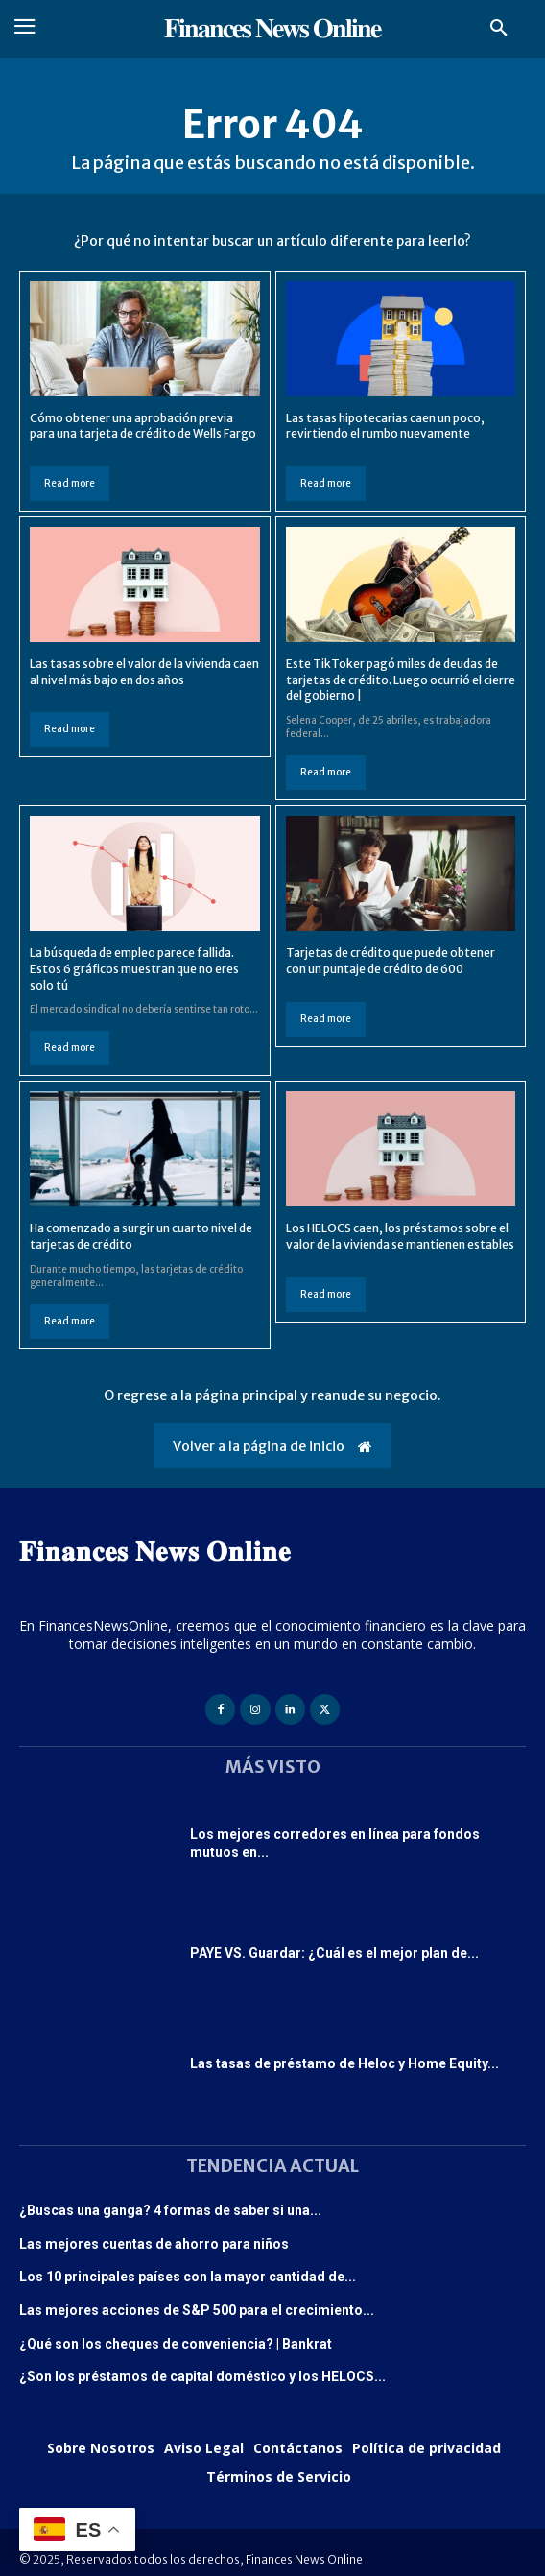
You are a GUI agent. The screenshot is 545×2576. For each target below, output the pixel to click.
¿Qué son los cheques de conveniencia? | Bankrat (175, 2343)
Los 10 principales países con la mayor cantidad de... (187, 2276)
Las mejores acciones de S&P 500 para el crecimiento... (196, 2310)
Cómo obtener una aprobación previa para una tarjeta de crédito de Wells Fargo (143, 426)
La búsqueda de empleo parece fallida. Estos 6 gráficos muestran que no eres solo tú (134, 968)
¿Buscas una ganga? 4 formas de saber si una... (170, 2210)
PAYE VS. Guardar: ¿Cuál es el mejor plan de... (334, 1953)
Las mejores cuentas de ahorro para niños (154, 2244)
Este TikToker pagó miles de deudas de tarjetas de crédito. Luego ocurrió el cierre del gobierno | (400, 680)
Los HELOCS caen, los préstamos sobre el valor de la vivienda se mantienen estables (400, 1236)
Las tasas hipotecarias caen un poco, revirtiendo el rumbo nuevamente (385, 426)
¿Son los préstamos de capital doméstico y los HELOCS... (202, 2376)
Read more (69, 483)
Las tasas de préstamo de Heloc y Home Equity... (344, 2063)
